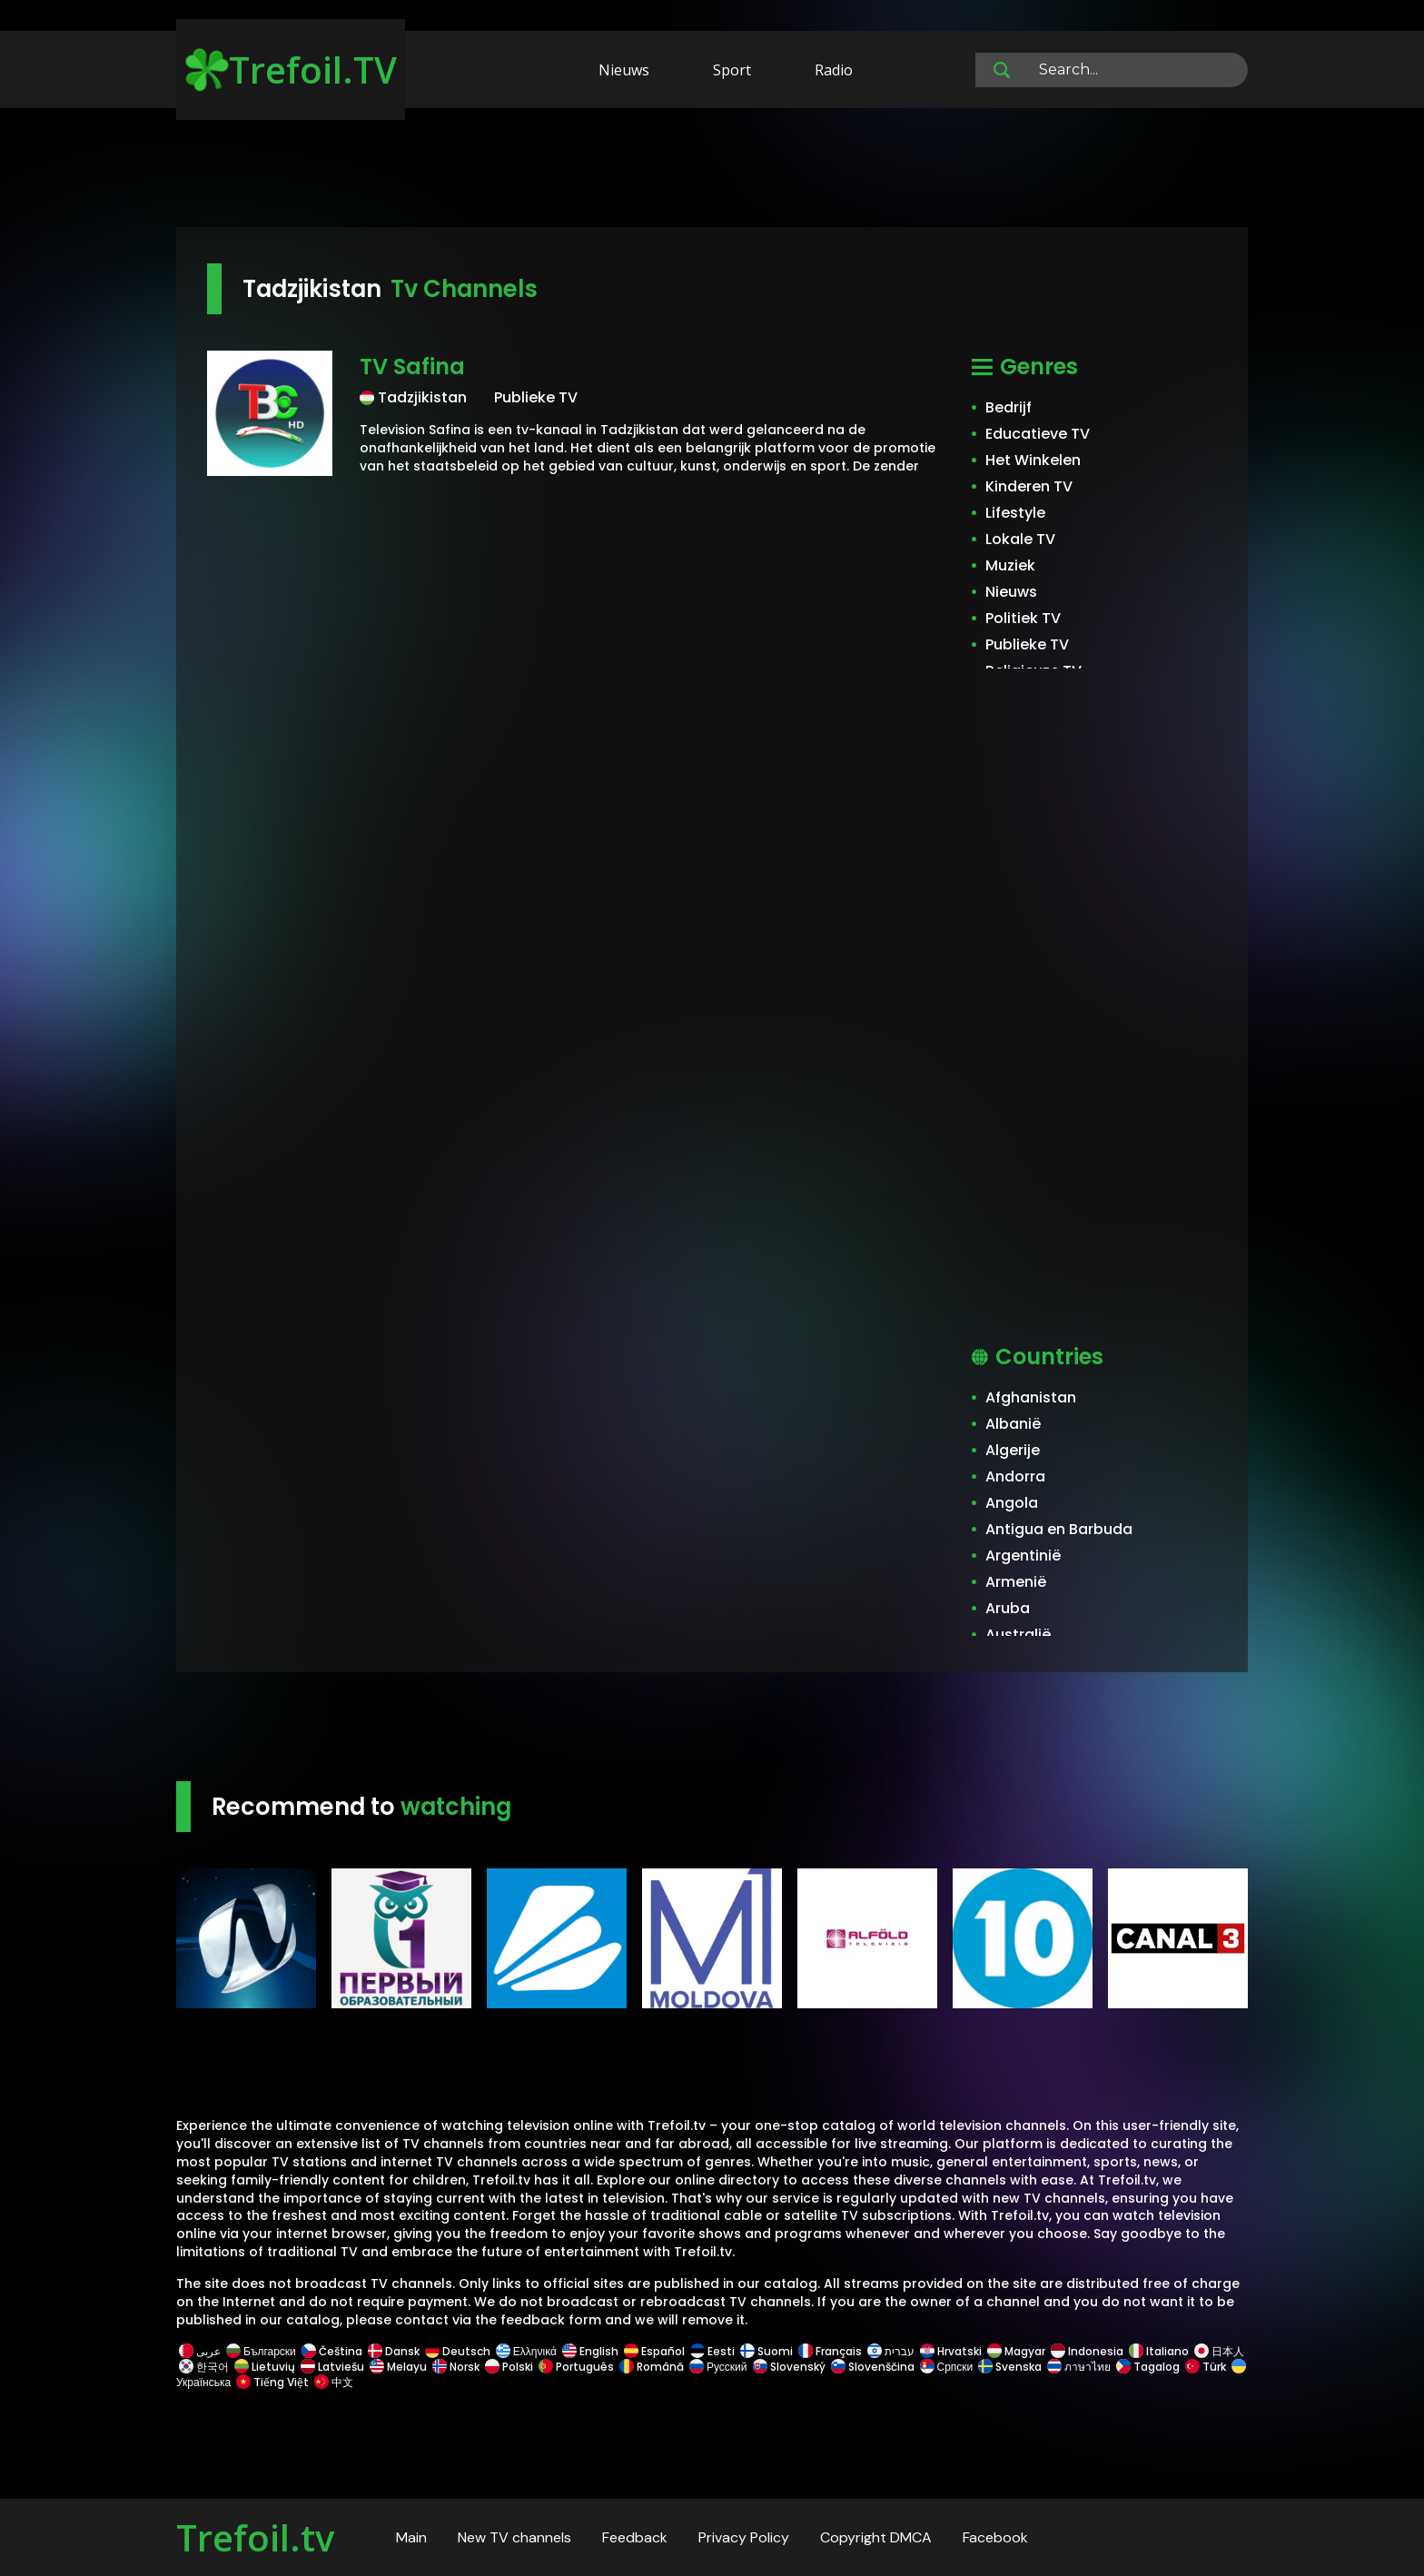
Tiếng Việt (272, 2382)
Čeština (332, 2351)
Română (652, 2366)
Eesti (712, 2351)
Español (654, 2351)
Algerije (1012, 1450)
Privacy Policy (743, 2537)
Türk (1205, 2366)
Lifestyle (1015, 512)
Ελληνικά (526, 2351)
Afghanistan (1030, 1397)
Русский (718, 2366)
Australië (1018, 1634)
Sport (732, 70)
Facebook (995, 2537)
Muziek (1010, 565)
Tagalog (1147, 2366)
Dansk (393, 2351)
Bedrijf (1008, 407)
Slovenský (789, 2366)
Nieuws (623, 70)
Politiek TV (1023, 618)
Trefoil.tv (255, 2537)
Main (411, 2537)
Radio (834, 70)
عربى (199, 2351)
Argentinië (1023, 1555)
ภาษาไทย (1078, 2366)
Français (830, 2351)
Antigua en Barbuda (1058, 1529)
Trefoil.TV (291, 69)
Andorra (1015, 1476)
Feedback (635, 2537)
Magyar (1016, 2351)
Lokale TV (1020, 539)
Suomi (766, 2351)
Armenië (1015, 1581)
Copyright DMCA (876, 2537)
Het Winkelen (1033, 460)
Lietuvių (265, 2366)
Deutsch (457, 2351)
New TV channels (514, 2537)
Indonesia (1087, 2351)
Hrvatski (950, 2351)
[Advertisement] (712, 171)
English (590, 2351)
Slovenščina (872, 2366)
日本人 (1218, 2351)
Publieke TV (1027, 644)
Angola (1011, 1502)
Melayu (398, 2366)
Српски (946, 2366)
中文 (332, 2382)
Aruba (1007, 1608)
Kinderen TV (1029, 486)
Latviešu (332, 2366)
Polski (509, 2366)
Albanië (1013, 1423)
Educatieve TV (1037, 433)
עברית (891, 2351)
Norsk (456, 2366)
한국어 (204, 2366)
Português (576, 2366)
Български (261, 2351)
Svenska (1009, 2366)
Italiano (1159, 2351)
